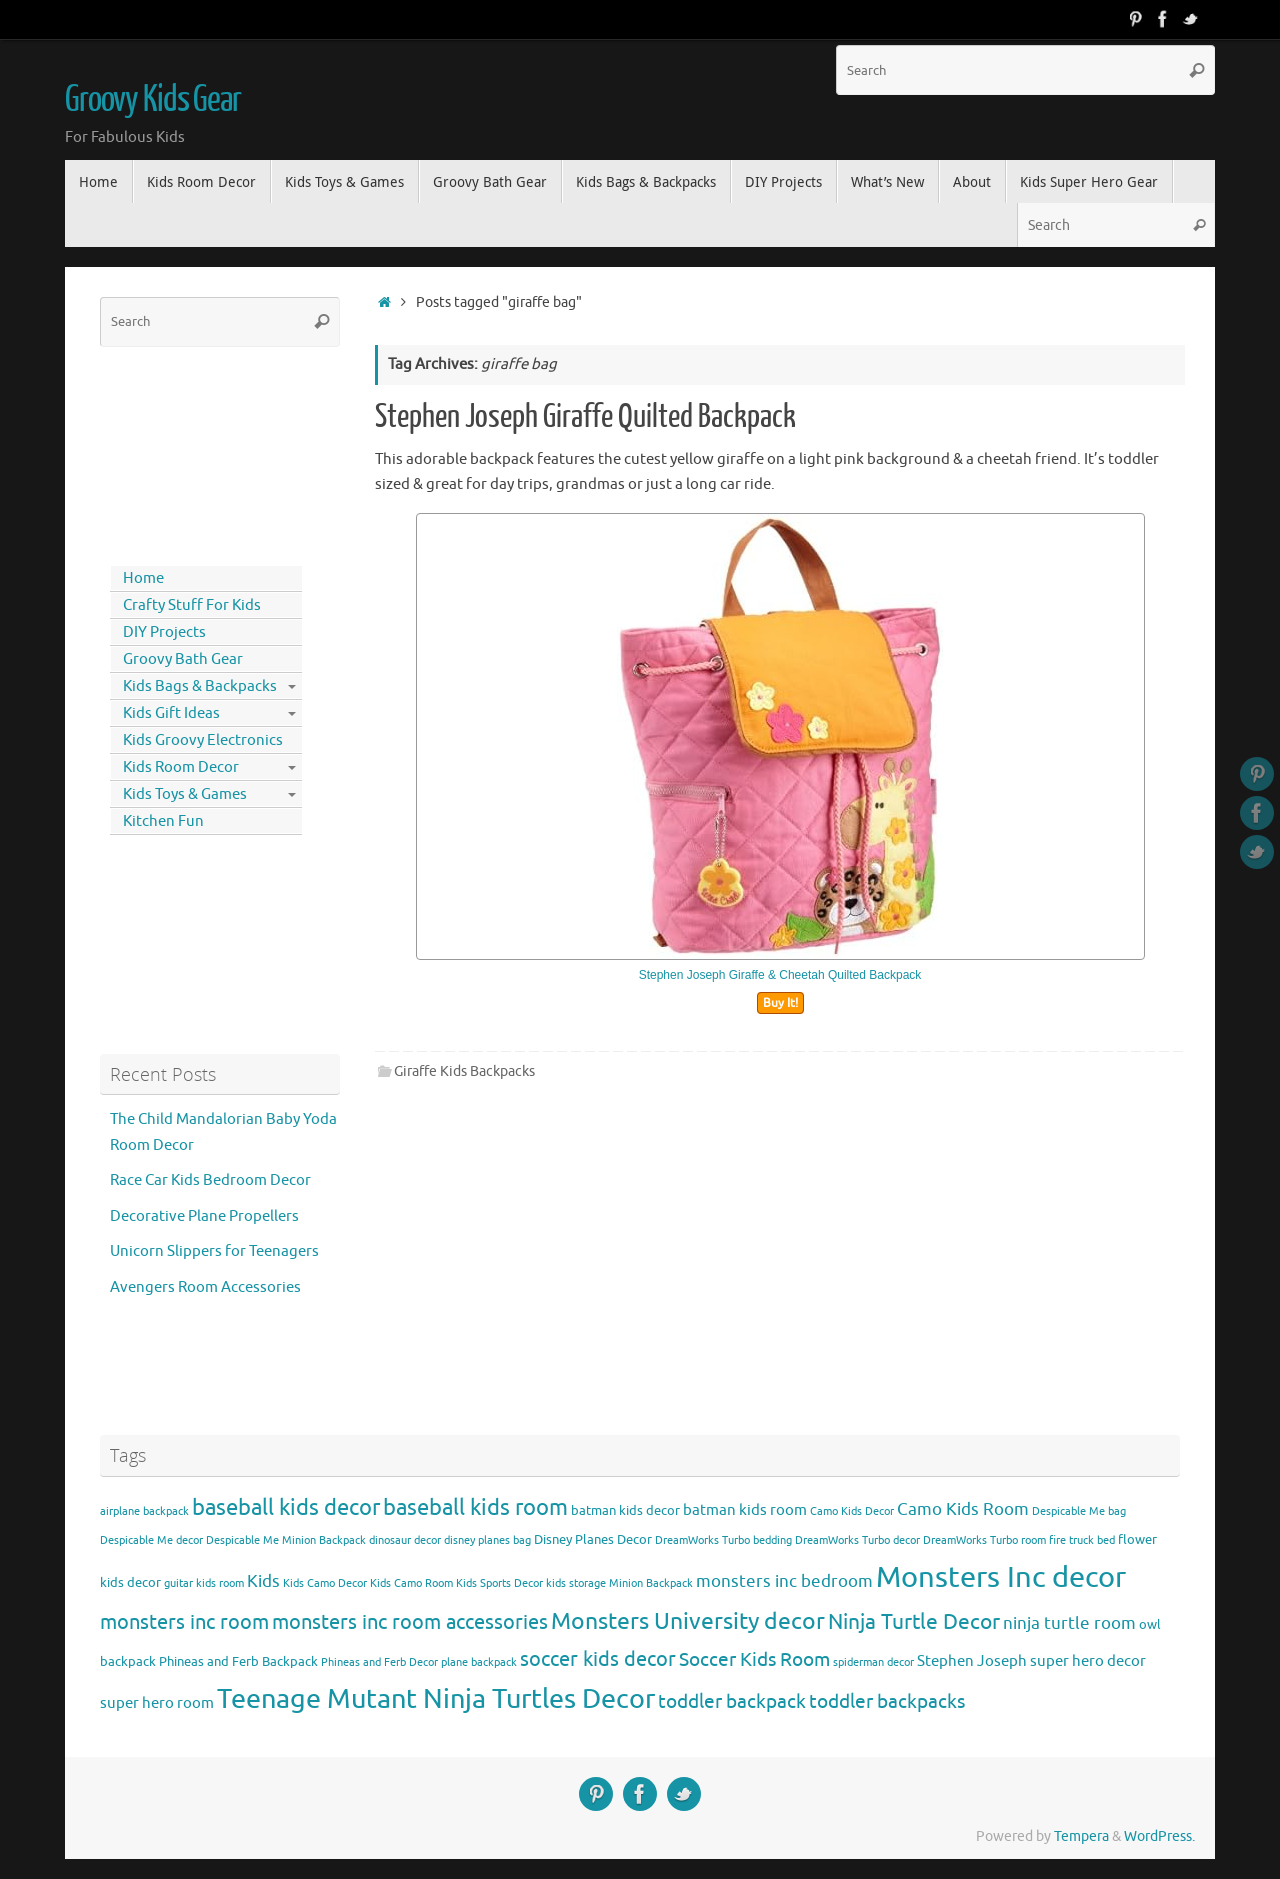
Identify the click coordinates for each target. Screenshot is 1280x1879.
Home (143, 578)
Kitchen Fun (163, 821)
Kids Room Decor (181, 767)
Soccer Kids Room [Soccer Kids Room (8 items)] (754, 1659)
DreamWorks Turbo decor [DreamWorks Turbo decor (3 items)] (857, 1540)
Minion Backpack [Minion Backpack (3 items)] (651, 1583)
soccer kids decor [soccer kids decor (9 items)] (598, 1659)
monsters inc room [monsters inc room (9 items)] (184, 1622)
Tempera (1081, 1836)
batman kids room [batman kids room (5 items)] (745, 1510)
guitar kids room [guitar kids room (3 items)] (204, 1583)
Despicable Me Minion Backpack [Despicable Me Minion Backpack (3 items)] (286, 1540)
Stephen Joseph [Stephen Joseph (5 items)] (972, 1661)
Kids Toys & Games (185, 794)
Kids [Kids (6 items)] (263, 1581)
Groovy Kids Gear (153, 100)
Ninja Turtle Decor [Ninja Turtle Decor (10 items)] (914, 1622)
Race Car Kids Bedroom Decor (210, 1180)
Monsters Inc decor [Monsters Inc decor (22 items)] (1001, 1577)
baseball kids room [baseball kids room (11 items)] (475, 1507)
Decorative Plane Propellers (204, 1216)
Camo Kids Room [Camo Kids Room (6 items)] (963, 1509)
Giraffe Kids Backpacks (464, 1071)
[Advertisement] (190, 452)
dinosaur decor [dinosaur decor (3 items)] (405, 1540)
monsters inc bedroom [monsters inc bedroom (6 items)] (784, 1581)
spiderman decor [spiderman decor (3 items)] (873, 1662)
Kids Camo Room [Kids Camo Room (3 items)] (411, 1583)
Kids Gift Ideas (171, 713)
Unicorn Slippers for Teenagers (214, 1251)
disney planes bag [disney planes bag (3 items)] (487, 1540)
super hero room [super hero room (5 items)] (157, 1703)
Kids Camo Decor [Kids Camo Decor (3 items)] (325, 1583)
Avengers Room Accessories (205, 1287)
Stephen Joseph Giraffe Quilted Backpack (585, 417)
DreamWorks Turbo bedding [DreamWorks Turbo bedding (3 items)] (723, 1540)
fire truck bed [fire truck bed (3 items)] (1082, 1540)
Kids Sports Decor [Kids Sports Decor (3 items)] (499, 1583)
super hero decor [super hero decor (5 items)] (1088, 1661)
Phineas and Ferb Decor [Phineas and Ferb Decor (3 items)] (379, 1662)
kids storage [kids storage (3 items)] (576, 1583)
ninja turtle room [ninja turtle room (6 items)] (1069, 1623)
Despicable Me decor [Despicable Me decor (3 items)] (151, 1540)
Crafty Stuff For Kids (192, 605)
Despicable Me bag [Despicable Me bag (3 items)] (1079, 1511)
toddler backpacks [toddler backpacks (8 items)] (887, 1701)
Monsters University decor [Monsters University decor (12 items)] (688, 1621)
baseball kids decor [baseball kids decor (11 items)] (286, 1507)
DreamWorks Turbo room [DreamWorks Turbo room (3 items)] (984, 1540)
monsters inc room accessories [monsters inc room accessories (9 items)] (410, 1622)
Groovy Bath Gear (183, 659)
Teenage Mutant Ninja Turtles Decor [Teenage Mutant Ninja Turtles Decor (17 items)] (436, 1699)
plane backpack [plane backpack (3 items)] (479, 1662)
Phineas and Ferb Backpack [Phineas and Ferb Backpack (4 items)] (238, 1661)
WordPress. (1159, 1836)
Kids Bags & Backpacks (200, 686)
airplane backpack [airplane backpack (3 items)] (144, 1511)
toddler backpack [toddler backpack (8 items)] (732, 1701)
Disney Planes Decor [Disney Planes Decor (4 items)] (593, 1539)
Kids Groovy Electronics (203, 740)
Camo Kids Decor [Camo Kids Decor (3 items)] (852, 1511)
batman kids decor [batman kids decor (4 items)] (625, 1510)
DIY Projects (164, 632)
